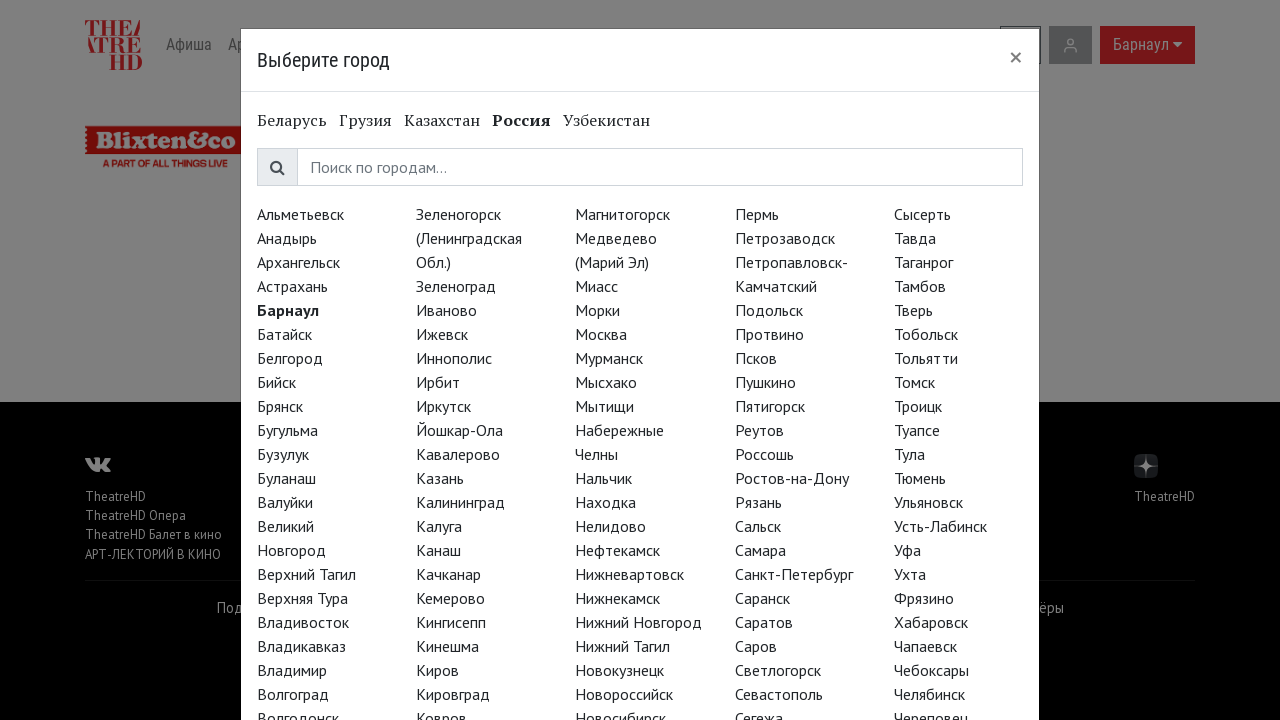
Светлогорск (778, 670)
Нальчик (603, 478)
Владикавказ (301, 646)
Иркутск (443, 406)
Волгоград (293, 694)
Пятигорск (770, 406)
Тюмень (920, 478)
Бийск (276, 382)
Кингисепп (451, 622)
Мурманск (609, 358)
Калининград (460, 502)
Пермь (757, 214)
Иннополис (454, 358)
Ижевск (442, 334)
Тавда (915, 238)
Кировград (453, 694)
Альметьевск (300, 214)
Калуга (439, 526)
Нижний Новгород (638, 622)
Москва (601, 334)
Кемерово (450, 598)
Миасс (596, 286)
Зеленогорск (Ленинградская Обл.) (469, 238)
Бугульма (287, 430)
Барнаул (288, 310)
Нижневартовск (629, 574)
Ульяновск (928, 502)
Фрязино (924, 598)
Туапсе (917, 430)
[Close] (1016, 57)
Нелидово (610, 526)
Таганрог (923, 262)
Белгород (290, 358)
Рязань (758, 502)
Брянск (280, 406)
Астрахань (292, 286)
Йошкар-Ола (459, 430)
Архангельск (298, 262)
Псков (756, 358)
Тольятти (926, 358)
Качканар (448, 574)
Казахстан (442, 120)
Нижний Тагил (622, 646)
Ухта (910, 574)
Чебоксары (931, 670)
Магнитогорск (622, 214)
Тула (909, 454)
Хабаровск (931, 622)
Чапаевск (925, 646)
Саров (756, 646)
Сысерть (922, 214)
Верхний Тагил (306, 574)
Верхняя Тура (302, 598)
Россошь (764, 454)
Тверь (913, 310)
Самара (760, 550)
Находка (605, 502)
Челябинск (929, 694)
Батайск (284, 334)
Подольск (769, 310)
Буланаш (286, 478)
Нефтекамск (617, 550)
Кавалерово (458, 454)
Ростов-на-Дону (792, 478)
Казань (440, 478)
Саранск (762, 598)
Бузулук (283, 454)
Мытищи (604, 406)
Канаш (438, 550)
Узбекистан (606, 120)
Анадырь (287, 238)
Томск (914, 382)
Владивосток (303, 622)
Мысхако (606, 382)
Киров (437, 670)
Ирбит (438, 382)
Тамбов (920, 286)
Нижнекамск (617, 598)
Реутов (759, 430)
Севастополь (779, 694)
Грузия (365, 120)
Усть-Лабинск (940, 526)
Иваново (446, 310)
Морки (597, 310)
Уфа (907, 550)
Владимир (292, 670)
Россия (521, 120)
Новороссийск (624, 694)
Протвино (769, 334)
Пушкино (765, 382)
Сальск (758, 526)
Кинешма (447, 646)
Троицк (918, 406)
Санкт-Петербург (794, 574)
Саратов (764, 622)
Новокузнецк (619, 670)
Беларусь (292, 120)
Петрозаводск (785, 238)
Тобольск (926, 334)
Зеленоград (456, 286)
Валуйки (285, 502)
